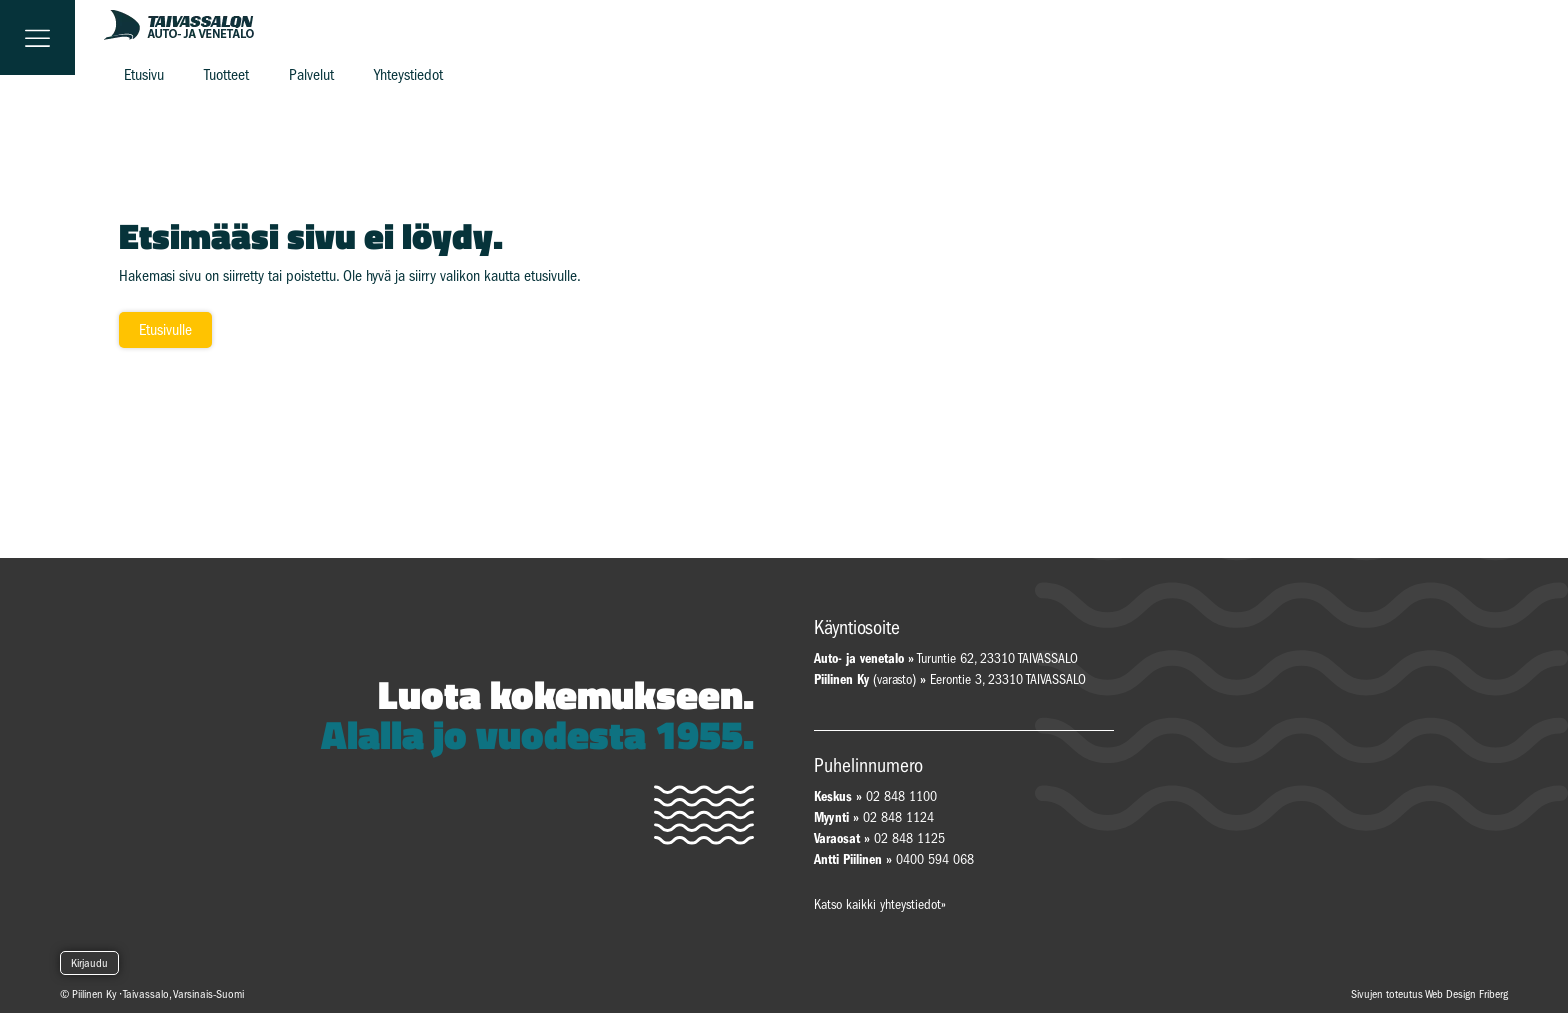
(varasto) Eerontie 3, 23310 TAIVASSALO (950, 679)
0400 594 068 (935, 859)
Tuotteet (226, 75)
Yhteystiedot (408, 75)
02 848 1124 (898, 817)
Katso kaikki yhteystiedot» (880, 904)
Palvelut (311, 75)
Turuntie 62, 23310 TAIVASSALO (946, 658)
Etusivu (144, 75)
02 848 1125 (909, 838)
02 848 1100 (901, 796)
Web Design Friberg (1466, 994)
